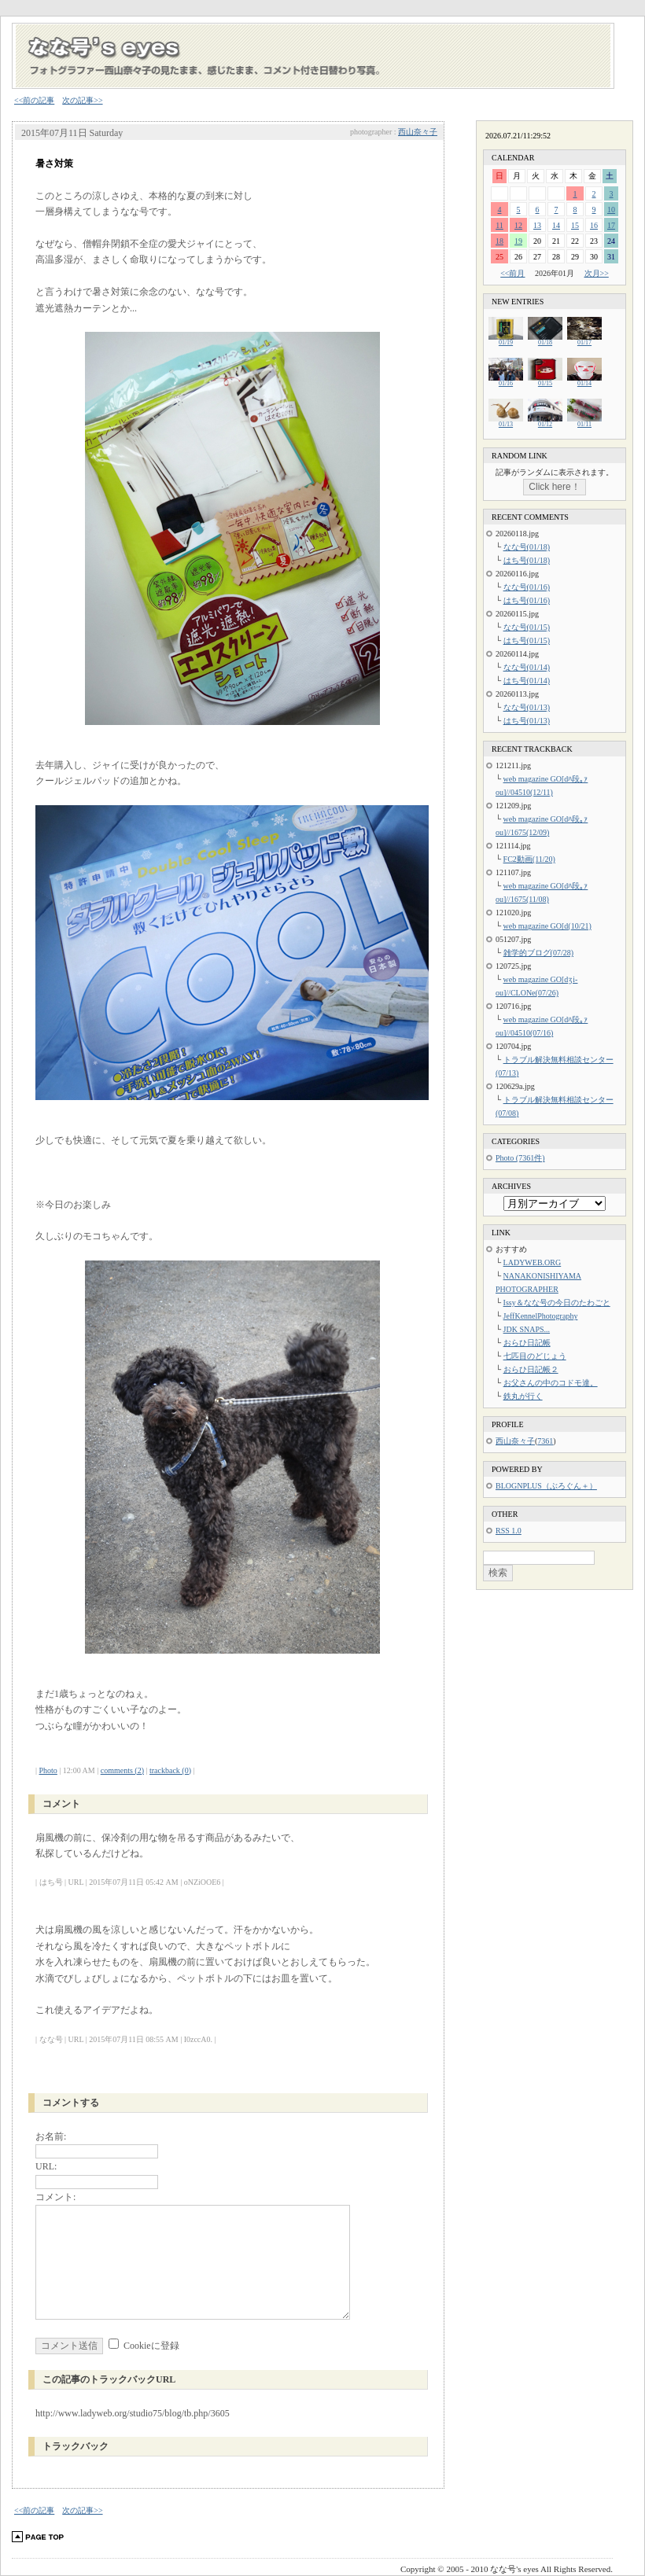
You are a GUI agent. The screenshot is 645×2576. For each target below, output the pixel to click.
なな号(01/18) (526, 547)
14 (556, 225)
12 (518, 225)
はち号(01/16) (526, 600)
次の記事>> (82, 100)
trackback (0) (170, 1770)
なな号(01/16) (526, 587)
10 (611, 209)
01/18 (545, 340)
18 (499, 241)
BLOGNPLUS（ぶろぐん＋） (546, 1485)
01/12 (545, 422)
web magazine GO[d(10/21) (547, 926)
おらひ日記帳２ (530, 1369)
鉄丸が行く (523, 1396)
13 (537, 225)
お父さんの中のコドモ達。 (550, 1382)
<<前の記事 (34, 100)
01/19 (505, 340)
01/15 (545, 381)
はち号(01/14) (526, 680)
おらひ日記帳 (527, 1342)
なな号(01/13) (526, 707)
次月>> (596, 273)
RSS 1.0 (509, 1530)
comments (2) (122, 1770)
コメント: (55, 2196)
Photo (48, 1770)
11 (499, 225)
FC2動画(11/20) (529, 859)
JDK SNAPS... (526, 1329)
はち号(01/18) (526, 560)
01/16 (505, 381)
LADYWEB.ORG (532, 1262)
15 (575, 225)
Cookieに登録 (151, 2345)
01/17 (584, 340)
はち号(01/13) (526, 720)
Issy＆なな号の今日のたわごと (556, 1302)
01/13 (505, 422)
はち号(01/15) (526, 640)
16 (594, 225)
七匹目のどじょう (534, 1356)
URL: (46, 2166)
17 (611, 225)
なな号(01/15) (526, 627)
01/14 (584, 381)
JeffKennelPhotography (540, 1316)
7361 (545, 1441)
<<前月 (512, 273)
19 (518, 241)
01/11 (584, 422)
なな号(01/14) (526, 667)
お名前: (50, 2136)
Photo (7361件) (520, 1158)
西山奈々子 (417, 131)
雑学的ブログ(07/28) (538, 952)
